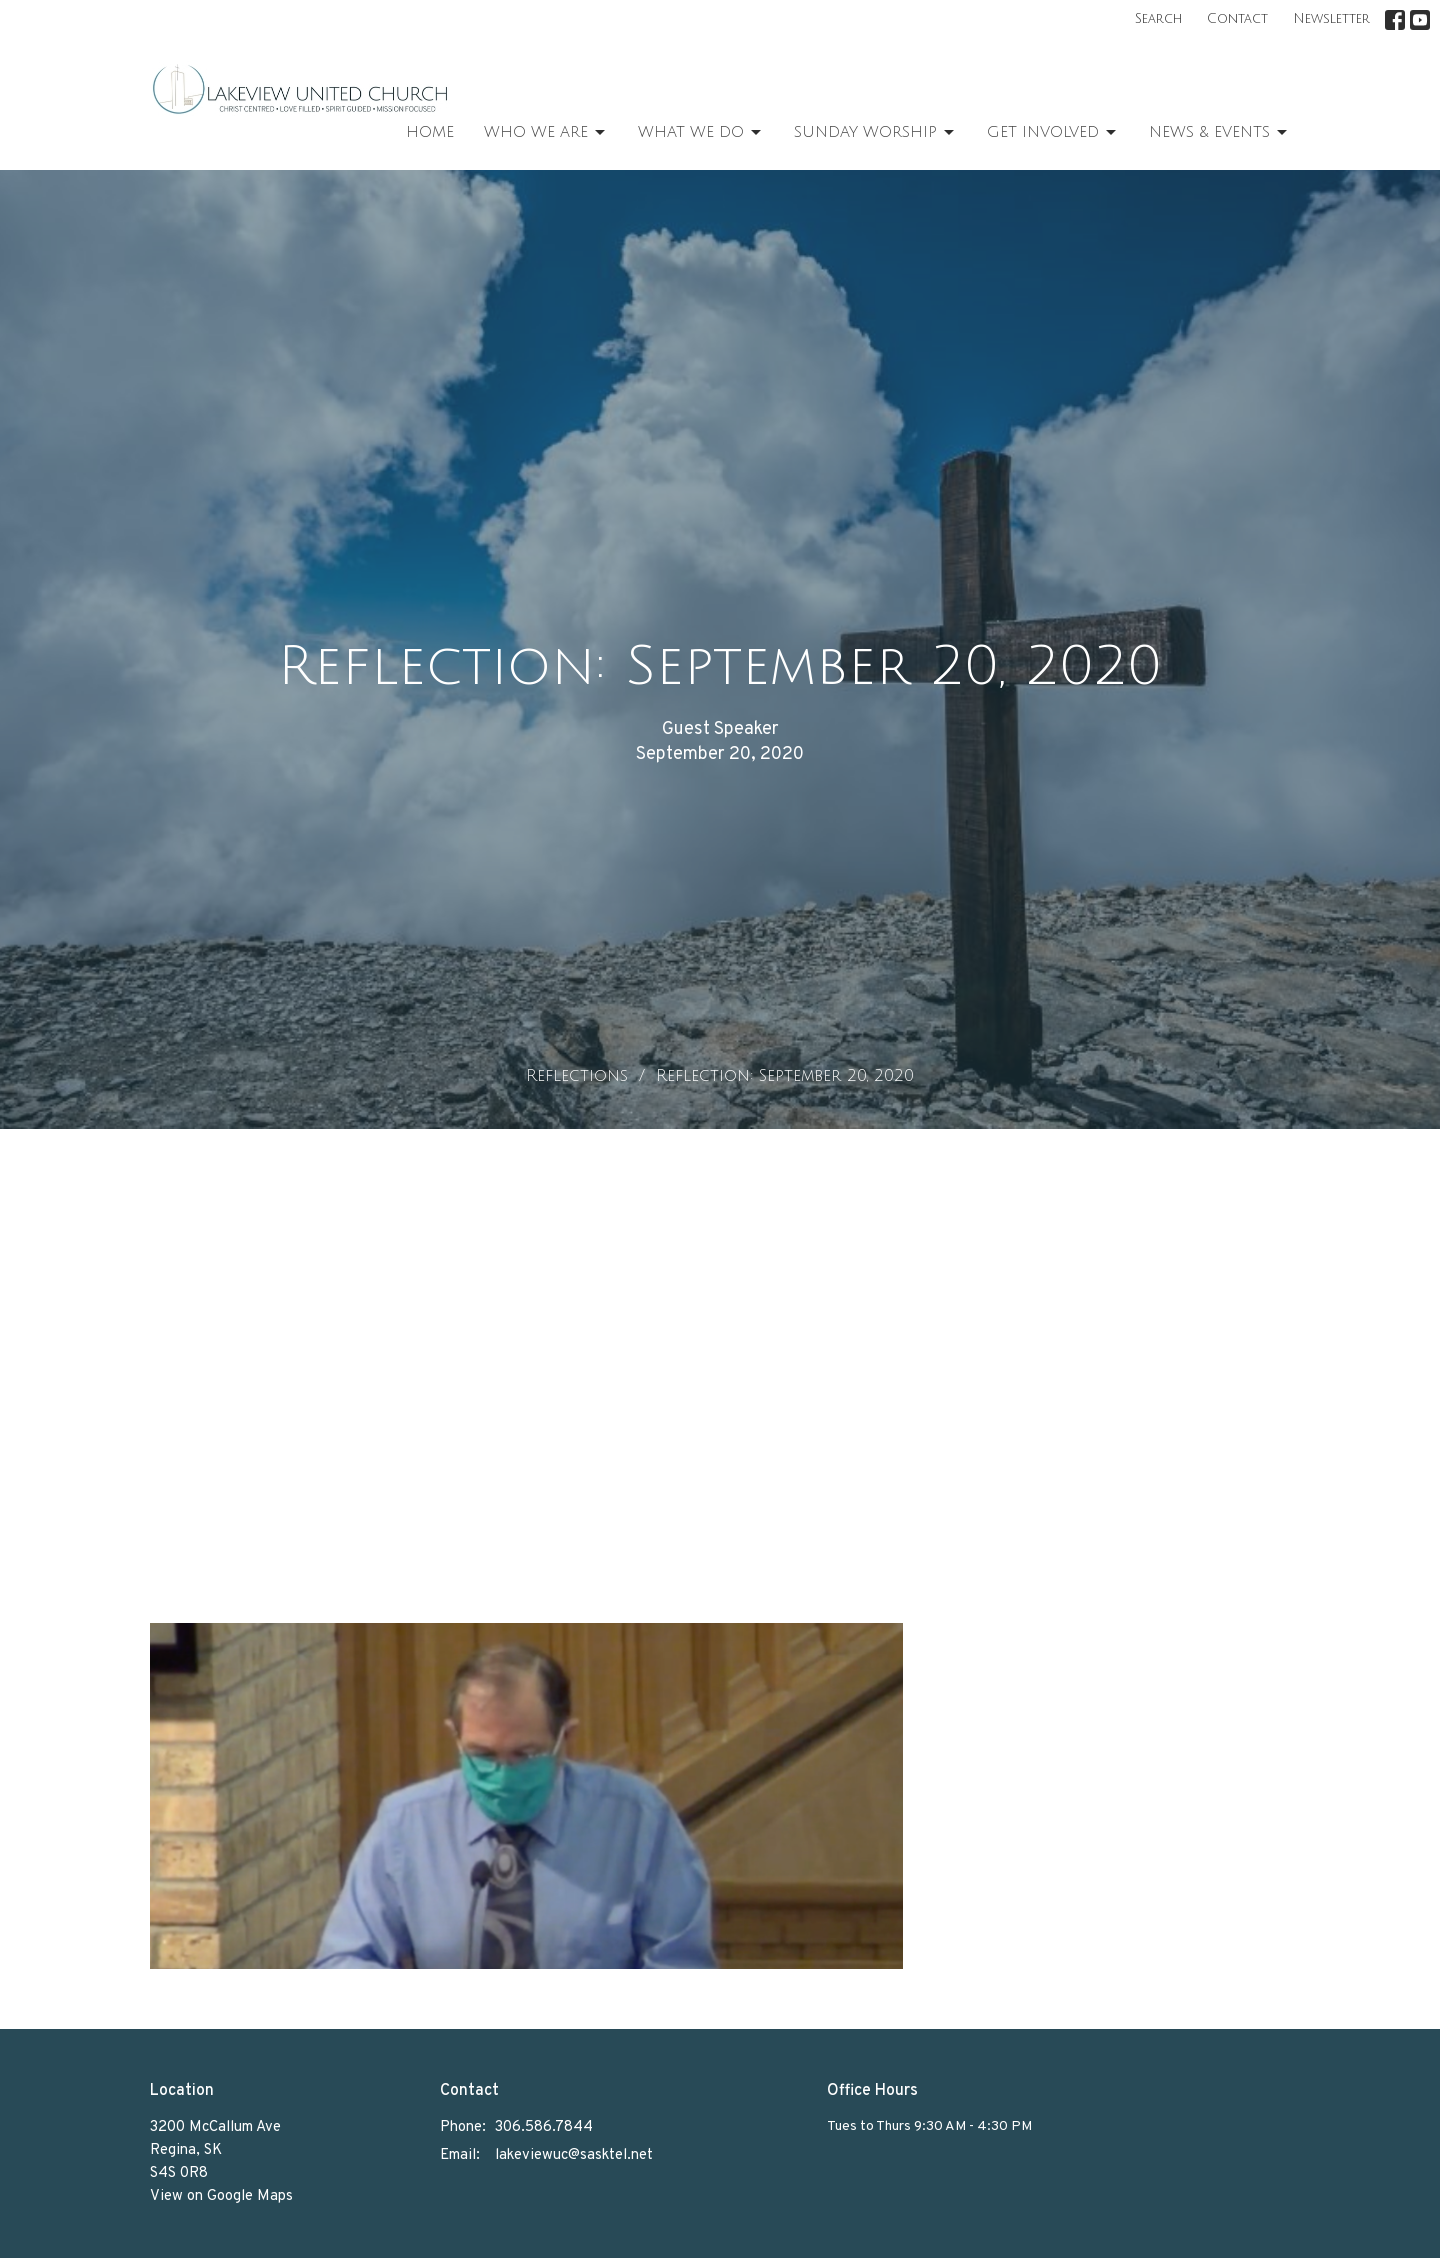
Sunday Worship (875, 133)
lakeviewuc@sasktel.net (574, 2155)
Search (1158, 19)
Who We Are (546, 133)
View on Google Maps (221, 2196)
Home (430, 132)
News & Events (1219, 133)
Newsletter (1331, 19)
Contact (1237, 19)
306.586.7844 (544, 2127)
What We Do (701, 133)
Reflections (577, 1076)
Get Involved (1053, 133)
